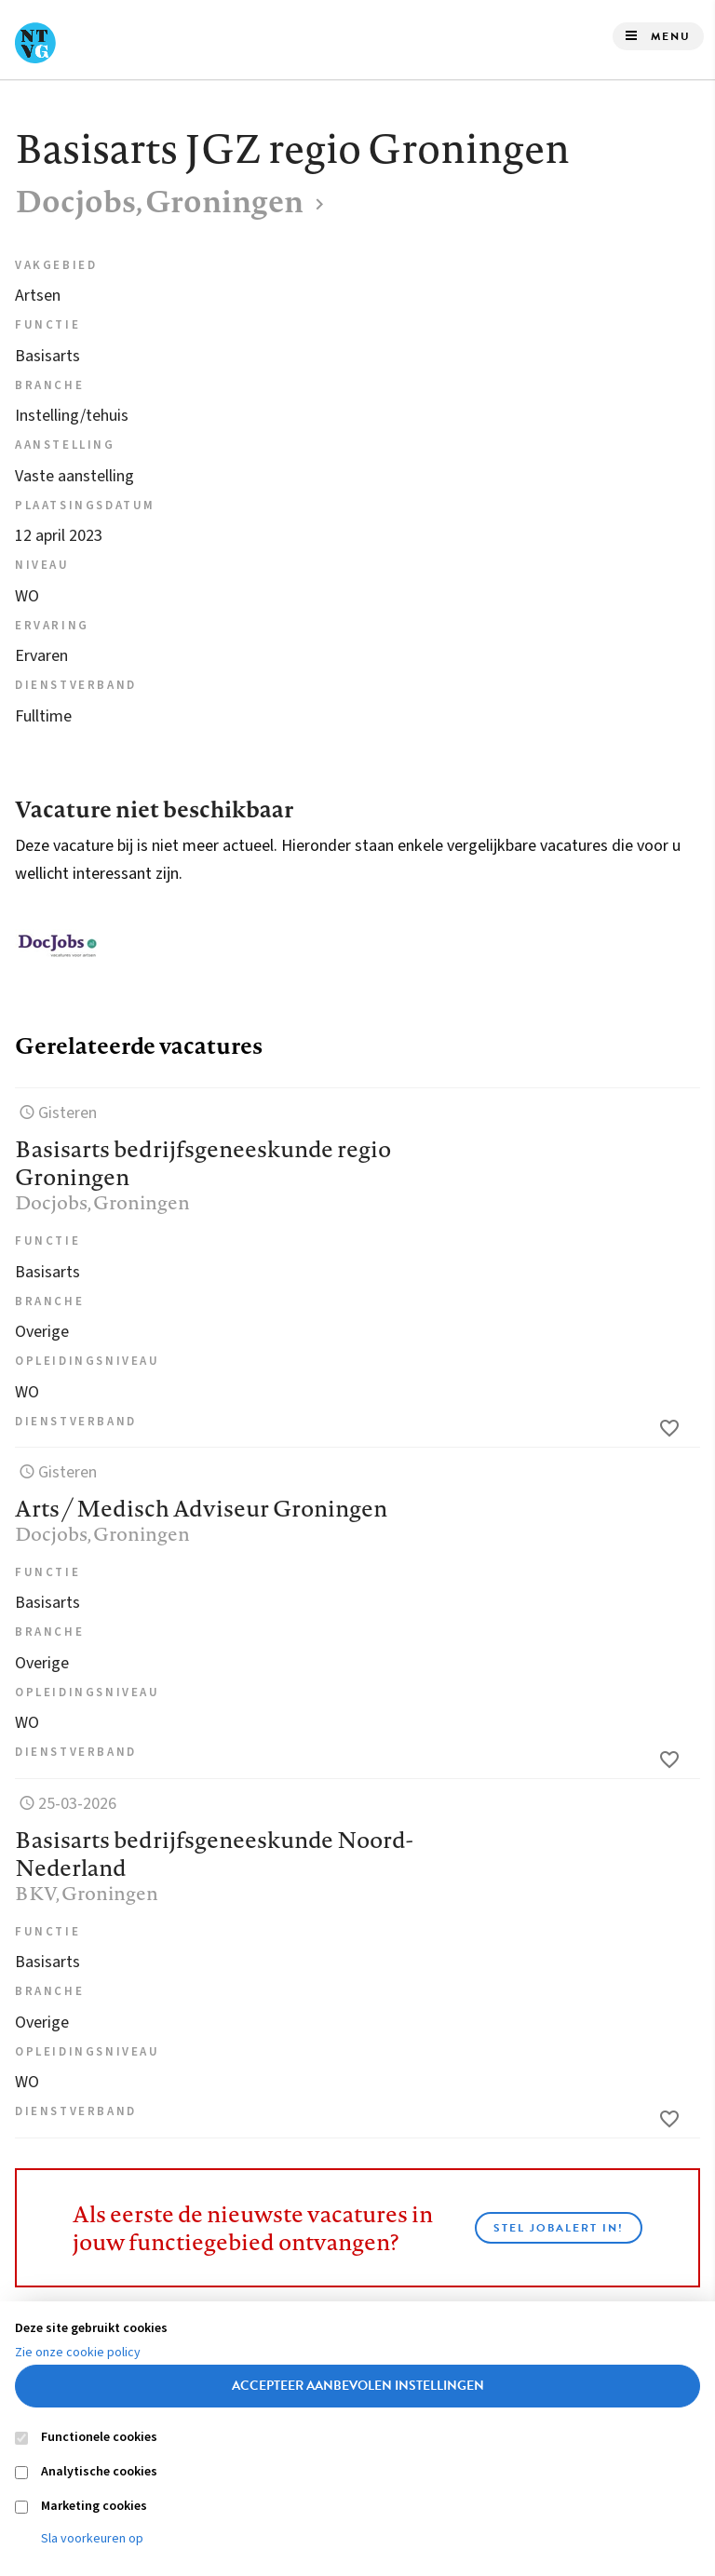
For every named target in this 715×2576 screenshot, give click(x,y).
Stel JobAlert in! (558, 2227)
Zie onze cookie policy (78, 2352)
